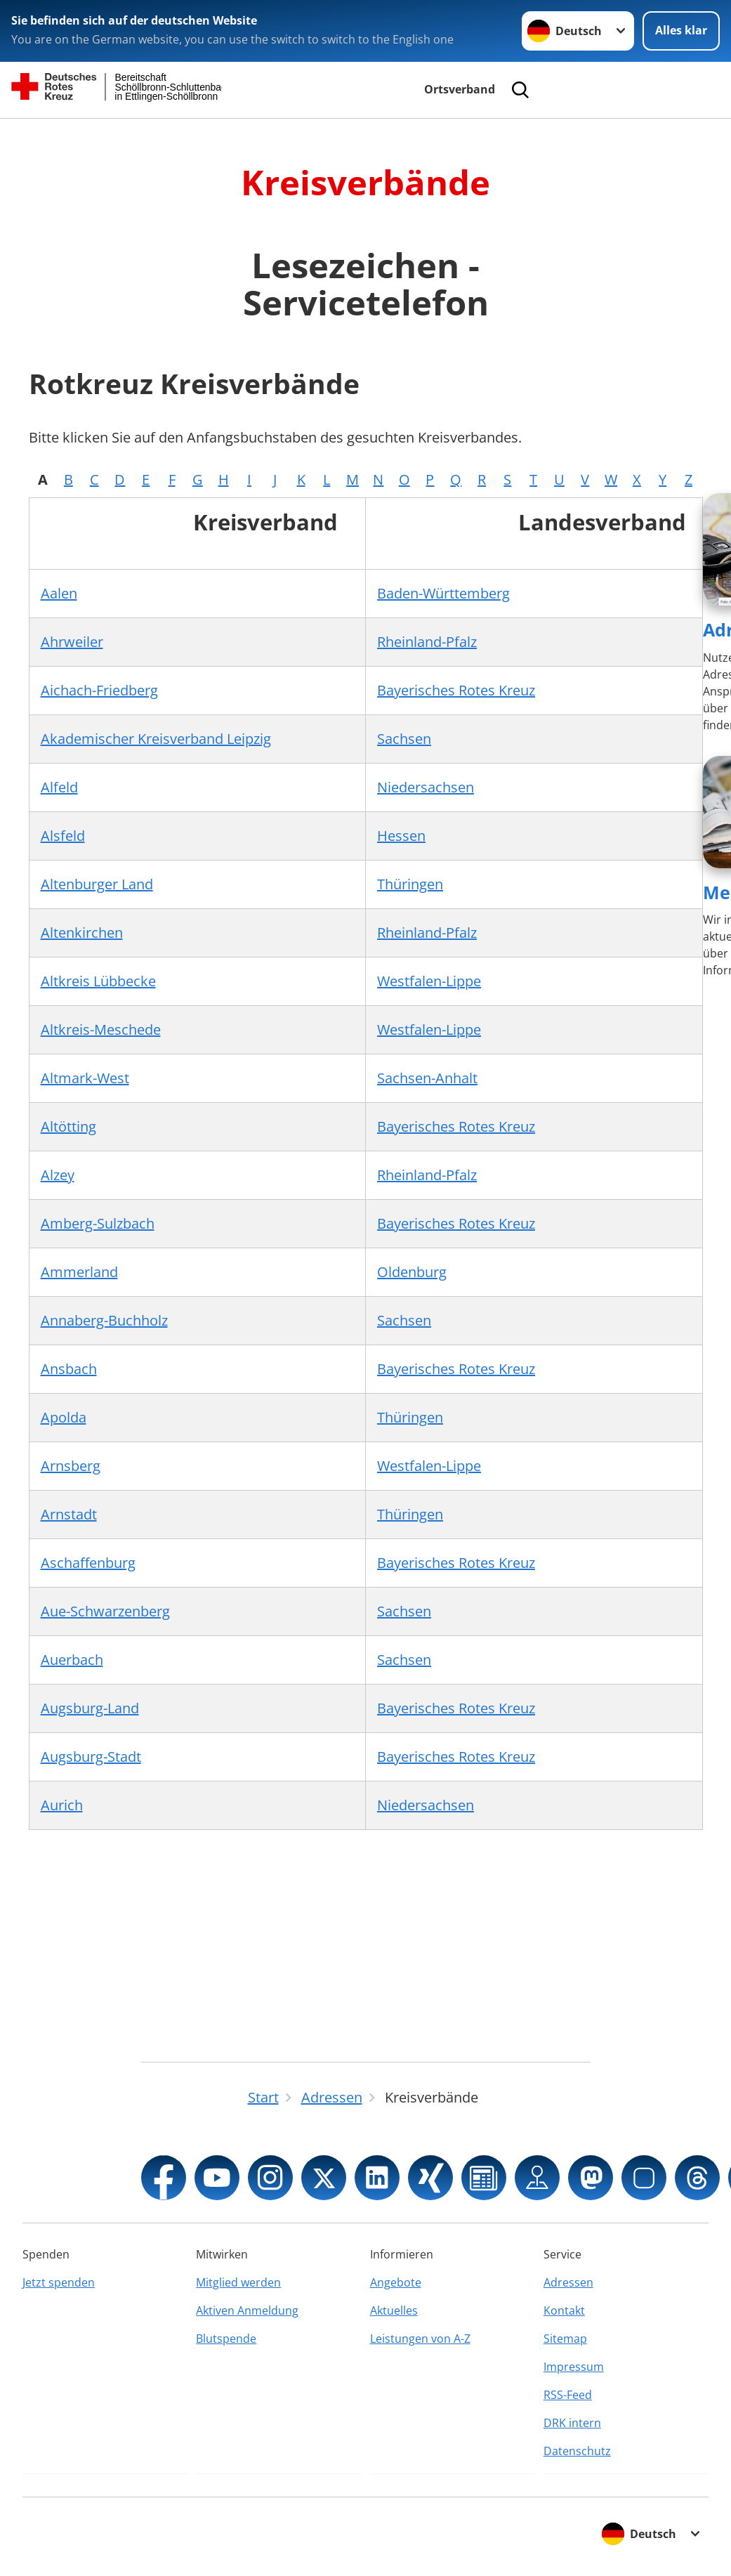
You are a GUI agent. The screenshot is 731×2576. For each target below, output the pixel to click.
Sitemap (565, 2338)
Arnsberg (70, 1465)
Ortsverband (459, 89)
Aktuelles (394, 2310)
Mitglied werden (238, 2282)
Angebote (395, 2282)
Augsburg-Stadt (91, 1756)
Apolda (63, 1417)
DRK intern (572, 2423)
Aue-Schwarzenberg (105, 1611)
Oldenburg (412, 1271)
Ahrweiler (72, 641)
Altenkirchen (82, 932)
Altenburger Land (97, 884)
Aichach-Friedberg (99, 690)
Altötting (68, 1126)
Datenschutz (577, 2451)
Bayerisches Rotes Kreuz (456, 690)
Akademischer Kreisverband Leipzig (156, 738)
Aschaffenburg (88, 1562)
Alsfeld (63, 835)
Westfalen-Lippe (429, 981)
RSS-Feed (568, 2394)
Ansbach (69, 1368)
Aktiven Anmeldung (247, 2310)
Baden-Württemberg (443, 593)
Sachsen (404, 738)
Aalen (59, 593)
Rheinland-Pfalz (427, 641)
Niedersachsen (425, 787)
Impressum (574, 2366)
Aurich (62, 1805)
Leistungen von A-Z (420, 2338)
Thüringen (410, 884)
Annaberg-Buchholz (104, 1320)
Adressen (568, 2282)
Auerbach (72, 1659)
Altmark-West (85, 1077)
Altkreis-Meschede (101, 1029)
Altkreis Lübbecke (98, 981)
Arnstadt (69, 1514)
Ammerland (79, 1271)
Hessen (401, 835)
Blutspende (226, 2338)
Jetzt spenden (58, 2282)
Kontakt (564, 2310)
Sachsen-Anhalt (427, 1077)
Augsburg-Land (90, 1708)
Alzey (57, 1174)
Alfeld (59, 787)
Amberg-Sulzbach (97, 1223)
